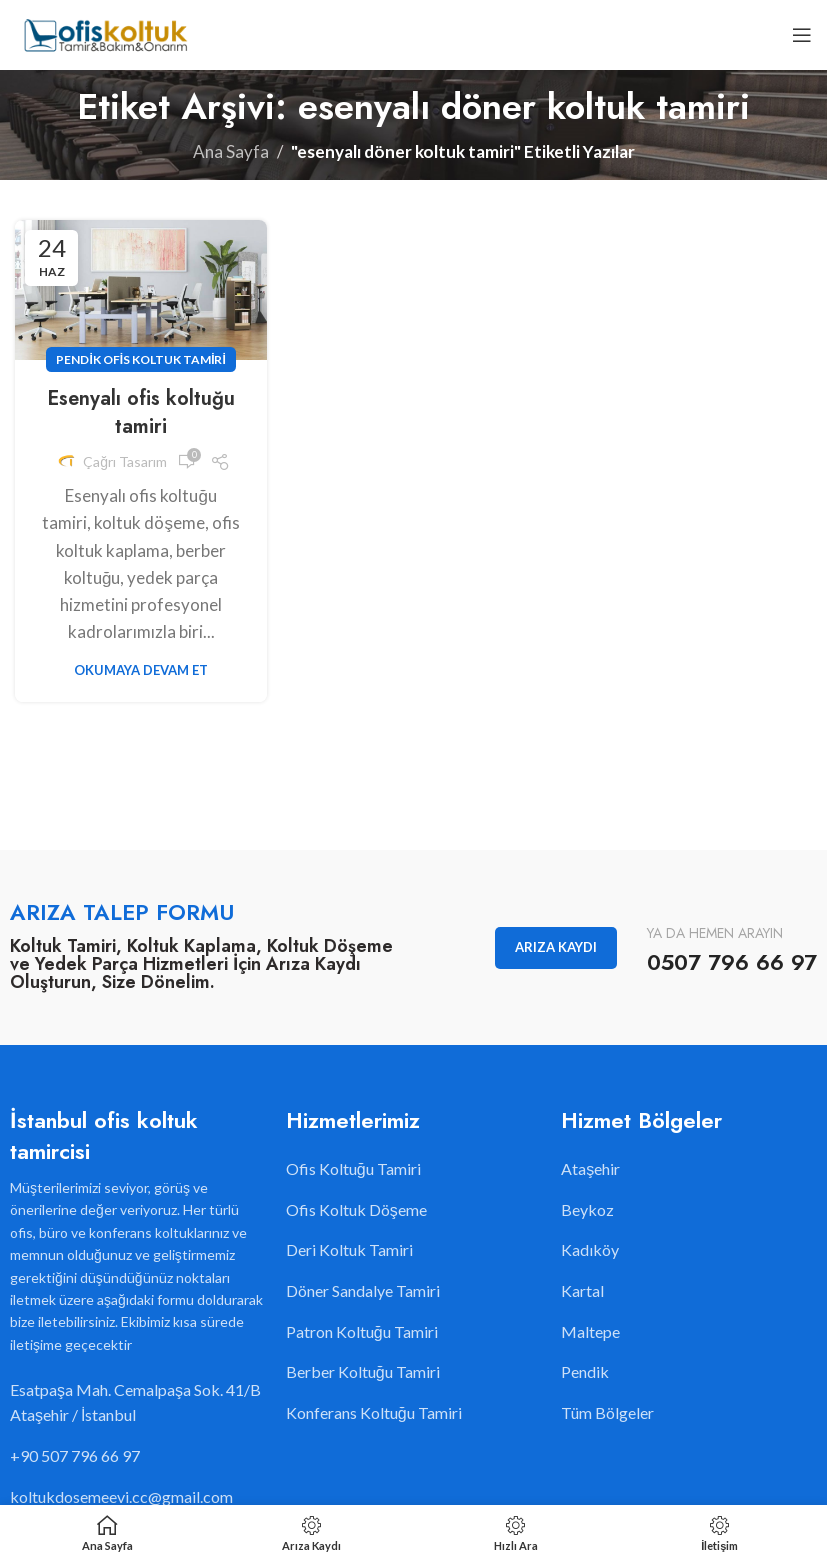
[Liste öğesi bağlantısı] (138, 1456)
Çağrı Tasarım (125, 461)
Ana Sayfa (231, 151)
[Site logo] (104, 32)
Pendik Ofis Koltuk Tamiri (140, 359)
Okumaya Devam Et (141, 670)
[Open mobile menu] (802, 35)
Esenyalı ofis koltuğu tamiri (141, 412)
